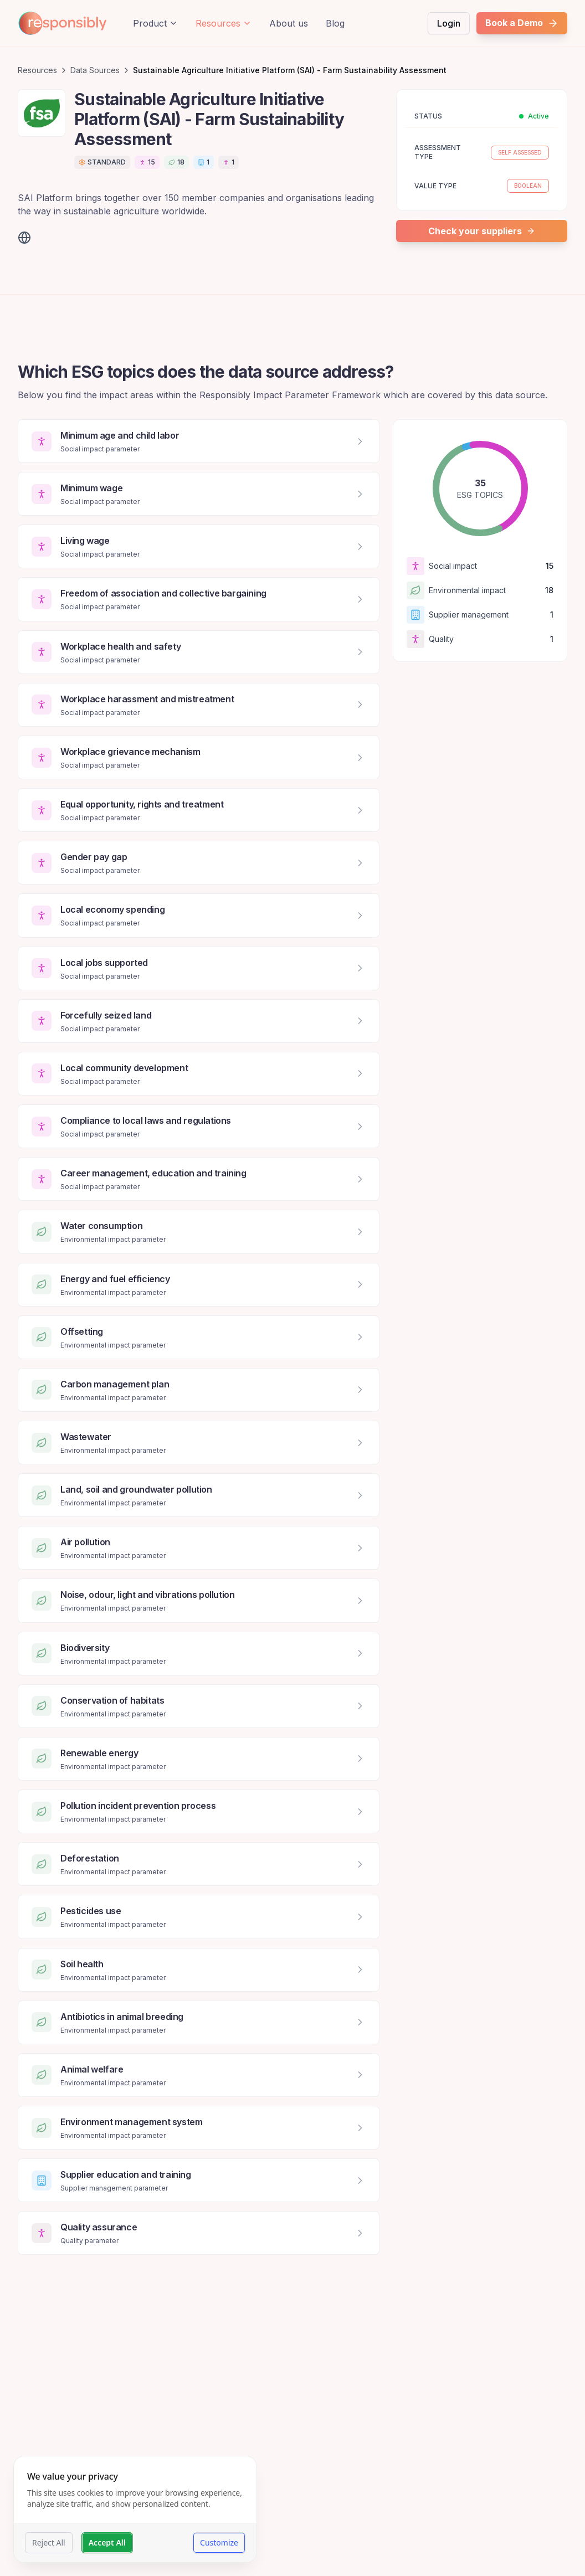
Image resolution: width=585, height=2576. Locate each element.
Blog (335, 23)
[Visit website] (24, 237)
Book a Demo (521, 23)
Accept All (107, 2542)
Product (155, 23)
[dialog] (135, 2509)
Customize (219, 2542)
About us (288, 23)
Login (448, 23)
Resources (224, 23)
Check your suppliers (481, 230)
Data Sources (95, 70)
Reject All (48, 2542)
